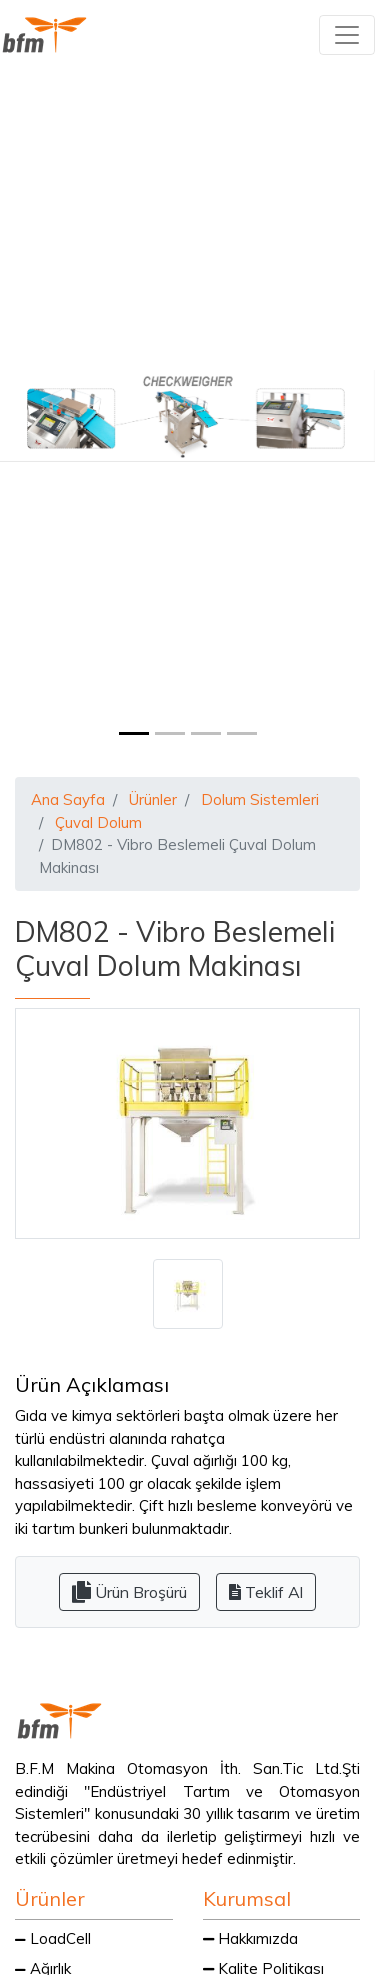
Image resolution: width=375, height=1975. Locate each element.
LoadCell (53, 1938)
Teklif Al (266, 1592)
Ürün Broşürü (129, 1592)
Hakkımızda (250, 1938)
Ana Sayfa (68, 799)
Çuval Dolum (98, 822)
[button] (28, 415)
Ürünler (153, 799)
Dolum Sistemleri (260, 799)
